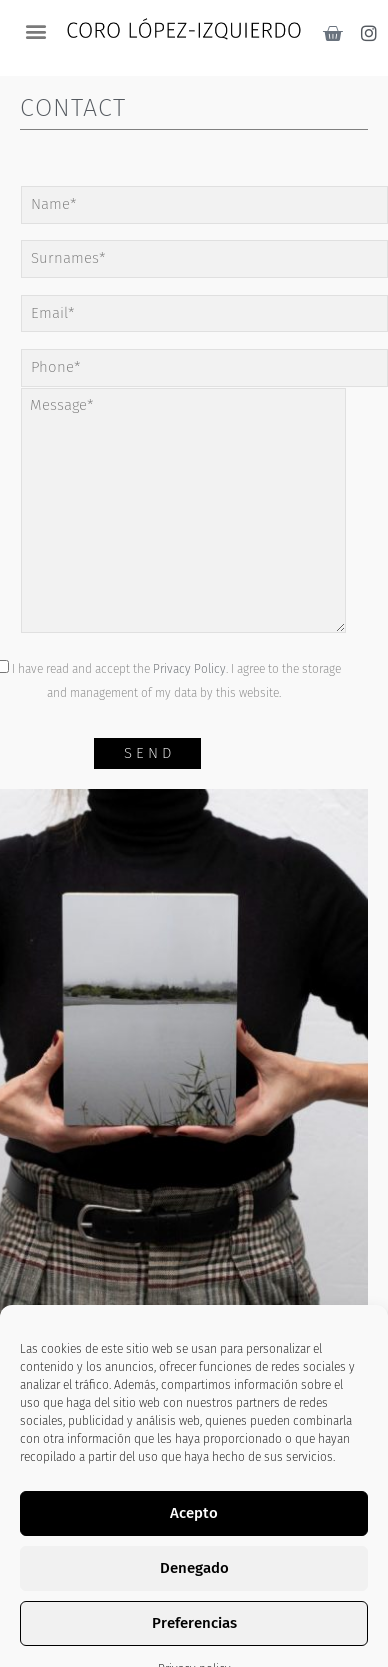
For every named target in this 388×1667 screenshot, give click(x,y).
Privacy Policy (189, 669)
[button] (35, 30)
